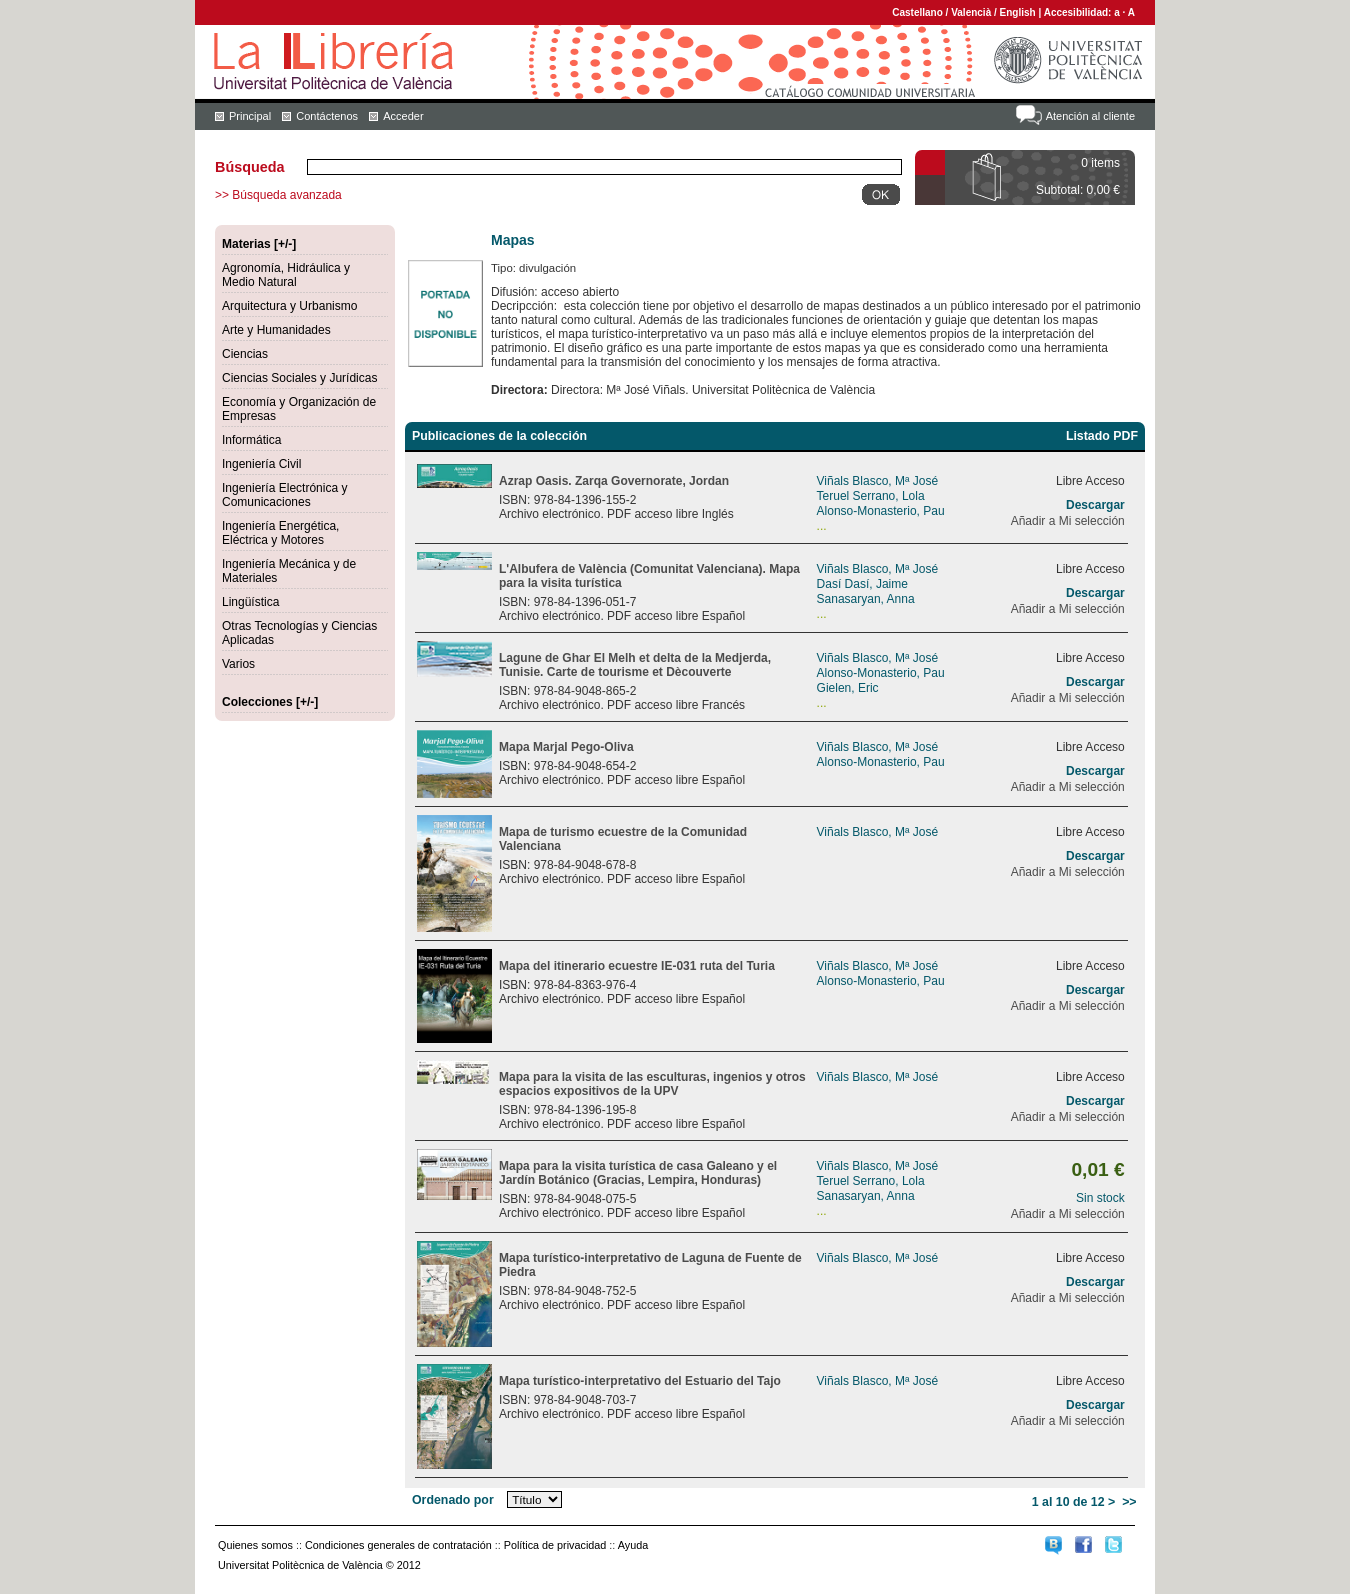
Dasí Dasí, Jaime (862, 584)
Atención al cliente (1090, 116)
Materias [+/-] (259, 244)
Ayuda (633, 1545)
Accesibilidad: (1079, 12)
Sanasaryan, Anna (866, 599)
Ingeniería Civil (261, 464)
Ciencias (245, 354)
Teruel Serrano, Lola (871, 496)
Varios (238, 664)
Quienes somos (255, 1545)
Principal (250, 116)
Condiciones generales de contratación (398, 1545)
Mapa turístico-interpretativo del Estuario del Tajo (640, 1381)
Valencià (971, 12)
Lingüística (250, 602)
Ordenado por (453, 1500)
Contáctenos (327, 116)
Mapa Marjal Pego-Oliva (566, 747)
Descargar (1095, 505)
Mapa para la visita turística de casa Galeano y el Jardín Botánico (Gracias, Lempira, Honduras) (638, 1173)
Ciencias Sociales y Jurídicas (299, 378)
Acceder (403, 116)
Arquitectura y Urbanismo (289, 306)
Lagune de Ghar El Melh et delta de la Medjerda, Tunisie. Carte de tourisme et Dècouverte (635, 665)
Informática (251, 440)
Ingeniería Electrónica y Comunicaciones (284, 495)
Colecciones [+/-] (270, 702)
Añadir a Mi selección (1068, 521)
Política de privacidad (555, 1545)
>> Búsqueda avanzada (278, 195)
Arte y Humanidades (276, 330)
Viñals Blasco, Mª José (878, 481)
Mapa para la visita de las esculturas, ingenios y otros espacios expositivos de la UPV (652, 1084)
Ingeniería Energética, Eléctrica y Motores (280, 533)
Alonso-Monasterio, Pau (881, 511)
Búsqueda (250, 167)
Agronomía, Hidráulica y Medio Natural (286, 275)
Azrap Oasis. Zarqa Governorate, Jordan (614, 481)
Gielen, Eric (848, 688)
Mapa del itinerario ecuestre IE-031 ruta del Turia (637, 966)
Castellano (917, 12)
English (1018, 12)
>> (1129, 1502)
